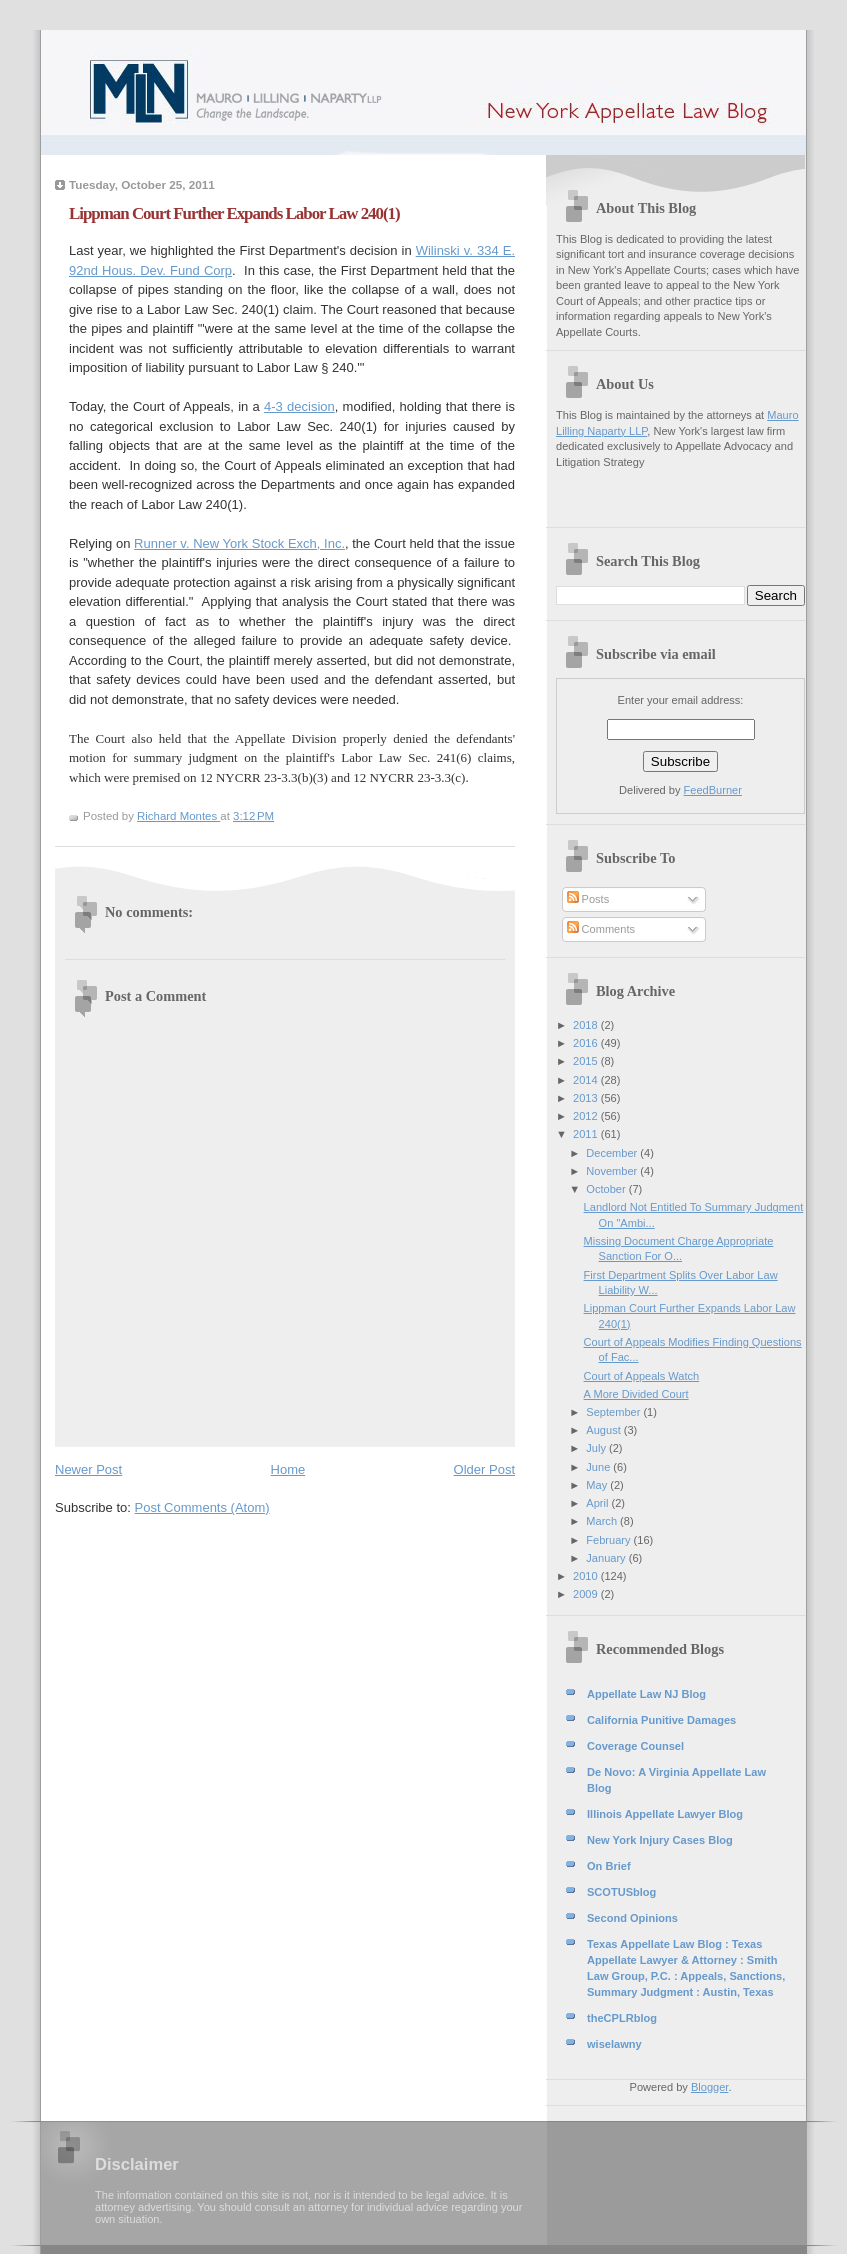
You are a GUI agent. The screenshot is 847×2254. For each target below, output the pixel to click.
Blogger (709, 2087)
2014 (587, 1080)
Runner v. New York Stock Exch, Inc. (239, 543)
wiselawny (614, 2044)
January (607, 1558)
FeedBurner (713, 790)
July (597, 1448)
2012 (587, 1116)
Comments (601, 929)
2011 (587, 1134)
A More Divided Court (636, 1394)
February (609, 1540)
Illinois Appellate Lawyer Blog (665, 1814)
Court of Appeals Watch (642, 1376)
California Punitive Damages (661, 1720)
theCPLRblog (622, 2018)
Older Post (484, 1469)
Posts (588, 899)
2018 (587, 1025)
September (614, 1412)
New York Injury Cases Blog (660, 1840)
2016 (587, 1043)
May (598, 1485)
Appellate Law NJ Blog (646, 1694)
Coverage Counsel (635, 1746)
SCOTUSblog (621, 1892)
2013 (587, 1098)
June (599, 1467)
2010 (587, 1576)
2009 (587, 1594)
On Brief (609, 1866)
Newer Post (88, 1469)
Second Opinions (632, 1918)
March (603, 1521)
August (604, 1430)
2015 (587, 1061)
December (613, 1153)
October (607, 1189)
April (598, 1503)
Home (288, 1469)
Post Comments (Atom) (202, 1507)
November (613, 1171)
